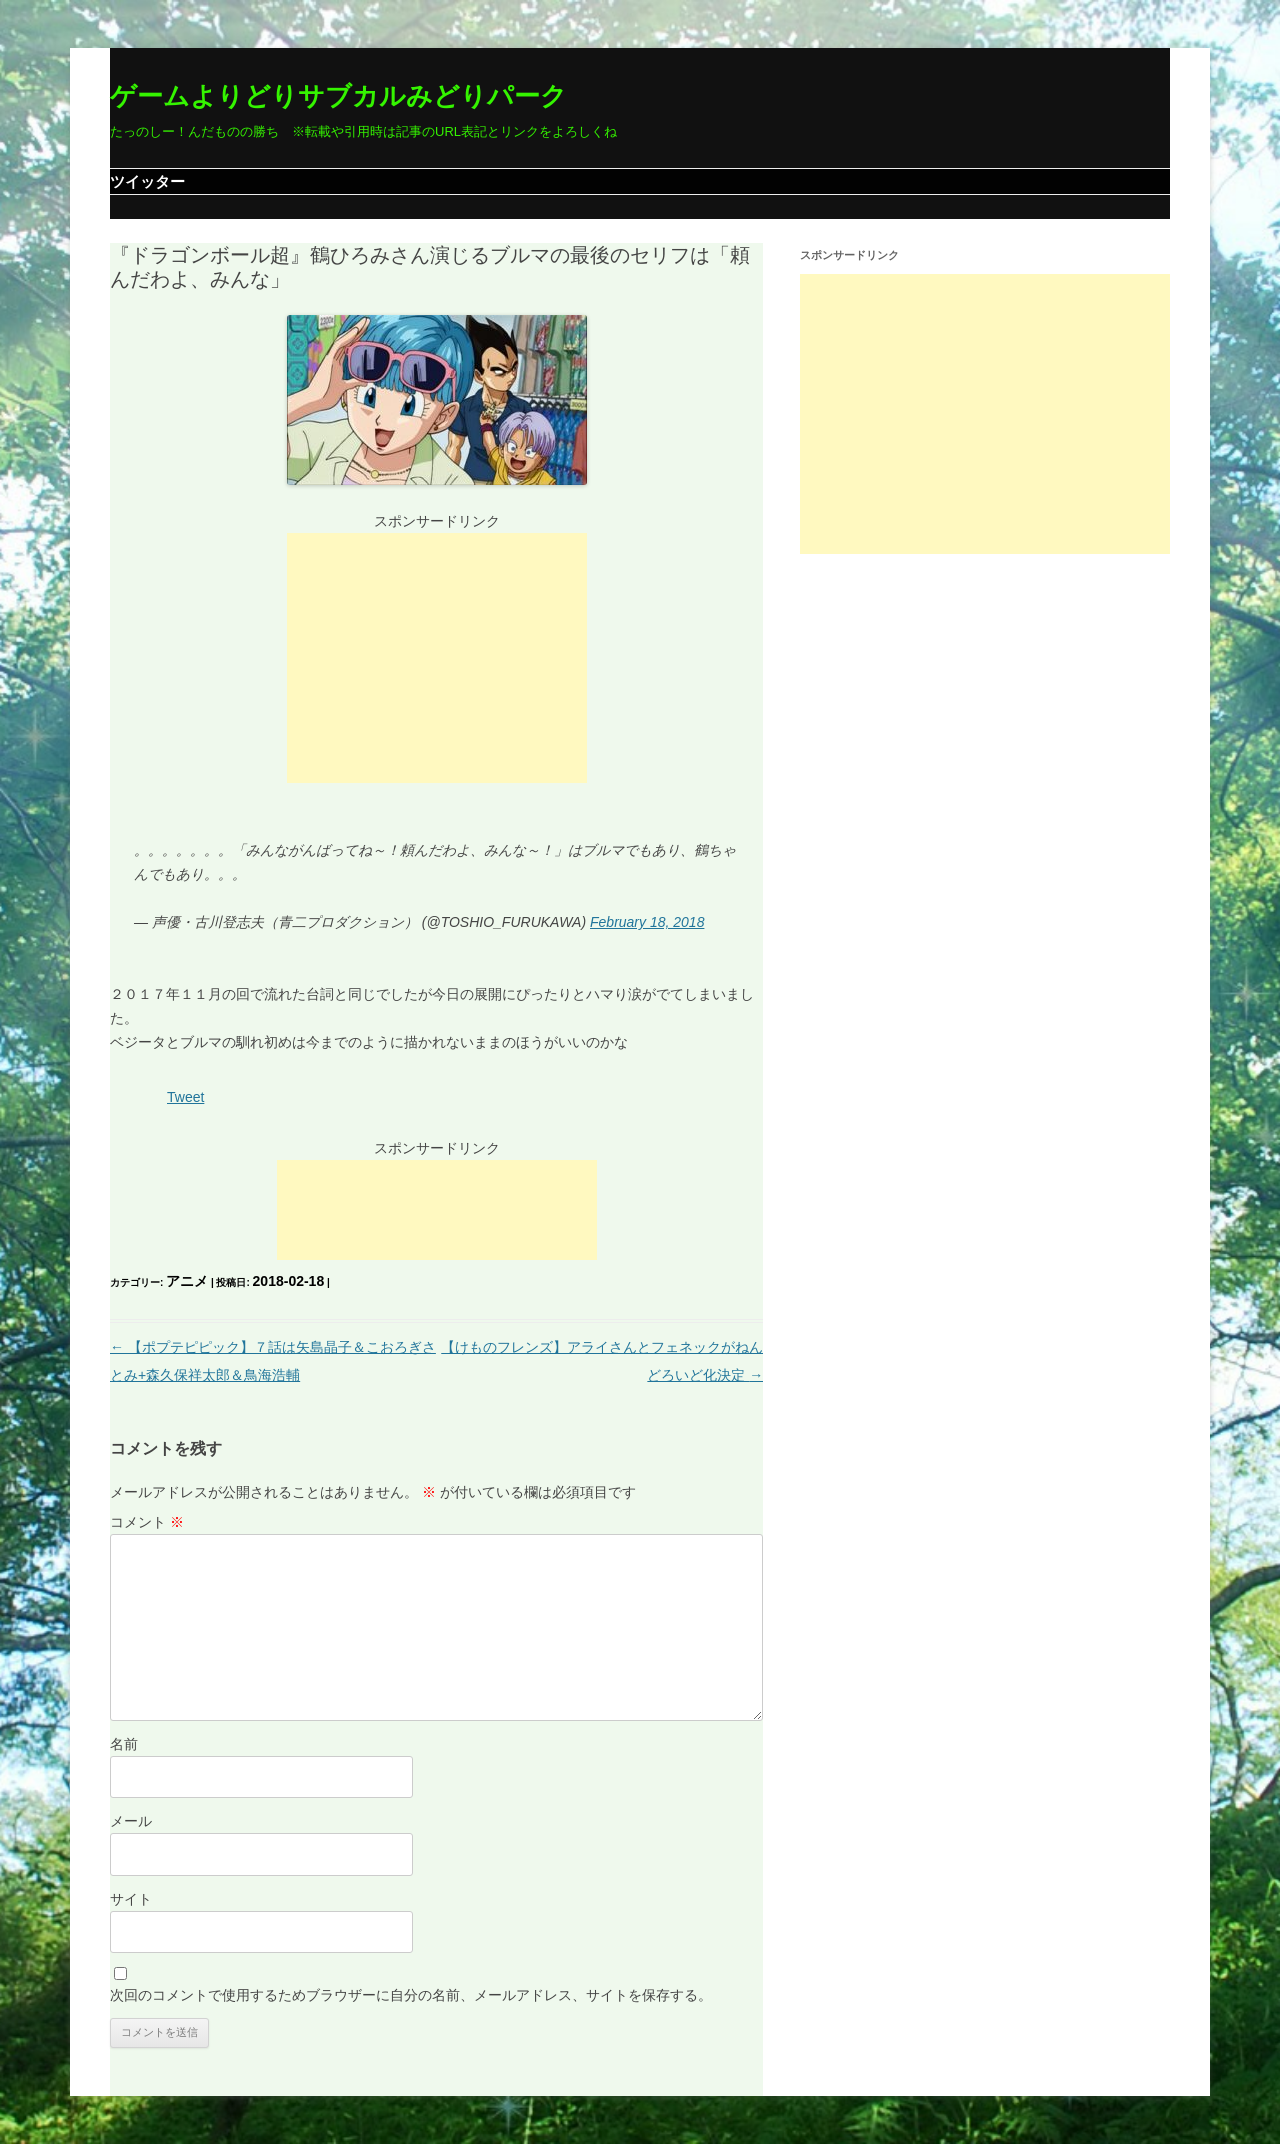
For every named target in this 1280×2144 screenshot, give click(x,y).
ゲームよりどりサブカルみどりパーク (338, 96)
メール (131, 1821)
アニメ (187, 1281)
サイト (131, 1899)
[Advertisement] (437, 658)
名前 (124, 1744)
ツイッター (147, 181)
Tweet (185, 1097)
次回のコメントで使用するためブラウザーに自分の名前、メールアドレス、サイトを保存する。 (411, 1995)
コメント (147, 1522)
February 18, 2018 (647, 922)
